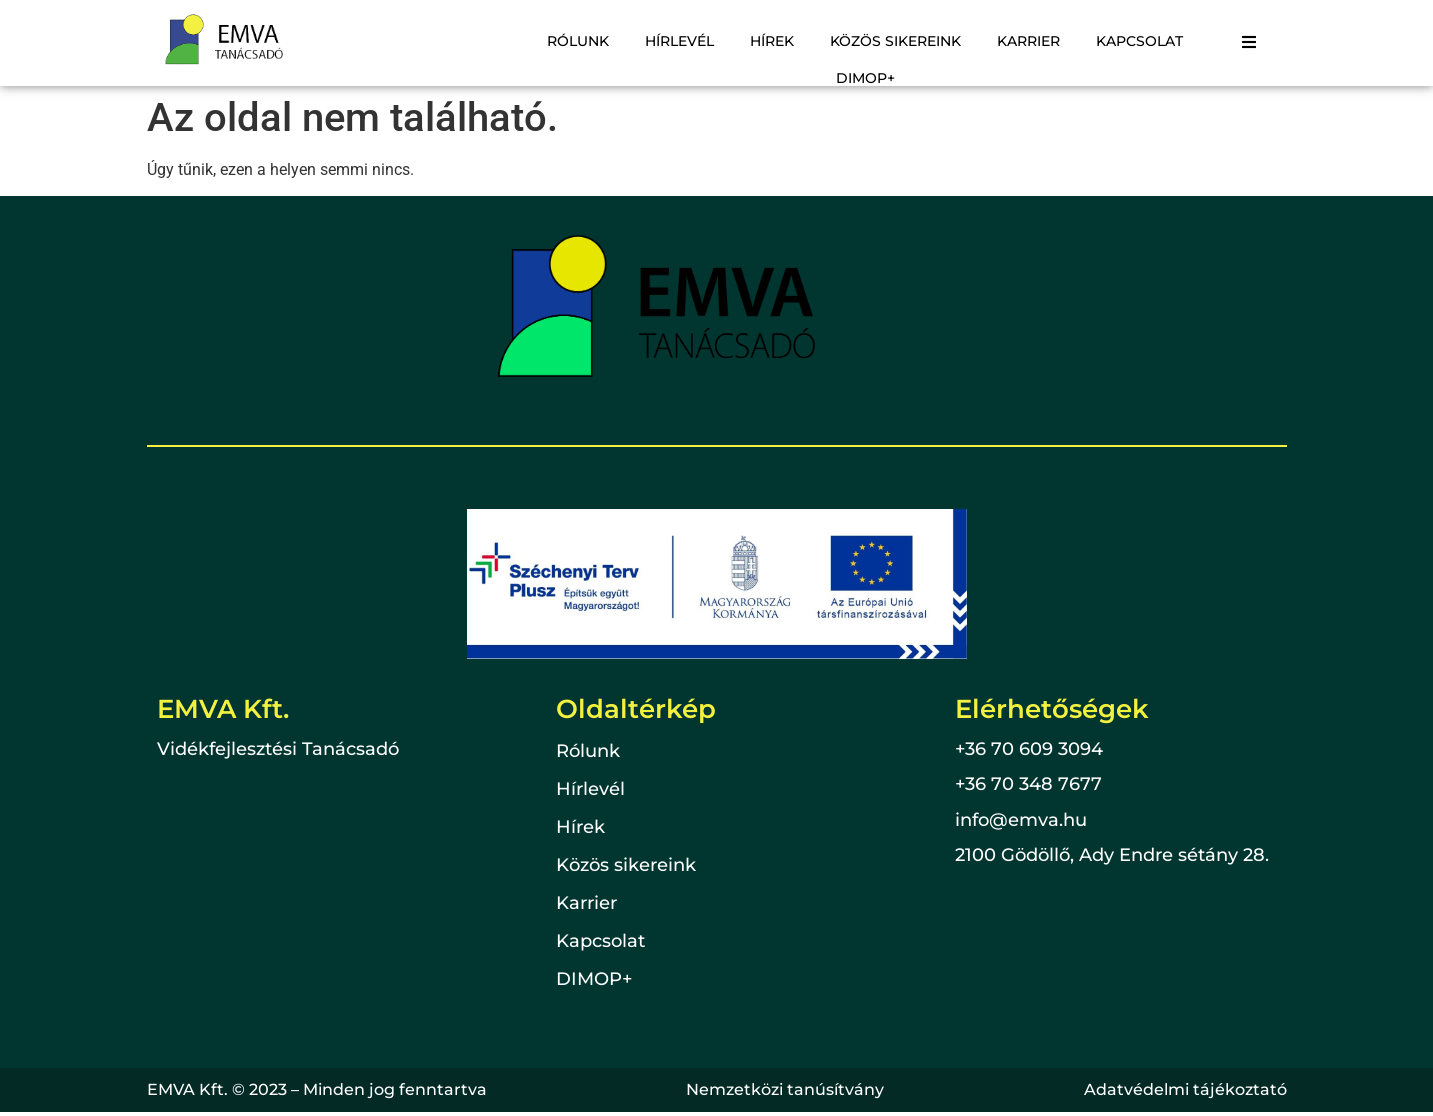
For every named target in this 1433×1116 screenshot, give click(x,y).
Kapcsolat (1139, 41)
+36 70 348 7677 (1028, 784)
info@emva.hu (1021, 820)
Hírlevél (679, 41)
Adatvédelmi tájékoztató (1185, 1089)
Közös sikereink (895, 41)
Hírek (772, 41)
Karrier (1028, 41)
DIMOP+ (865, 78)
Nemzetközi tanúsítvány (785, 1089)
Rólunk (578, 41)
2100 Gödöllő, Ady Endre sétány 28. (1112, 855)
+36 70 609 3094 (1029, 749)
